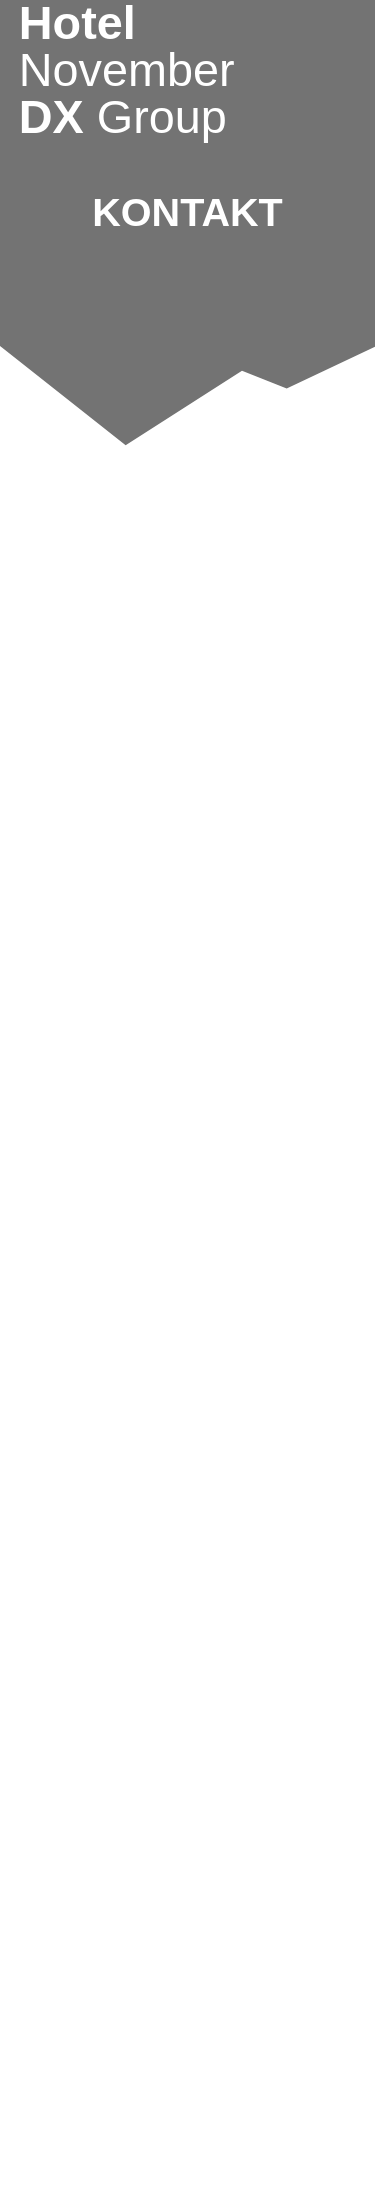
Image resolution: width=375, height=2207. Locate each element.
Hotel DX (127, 70)
